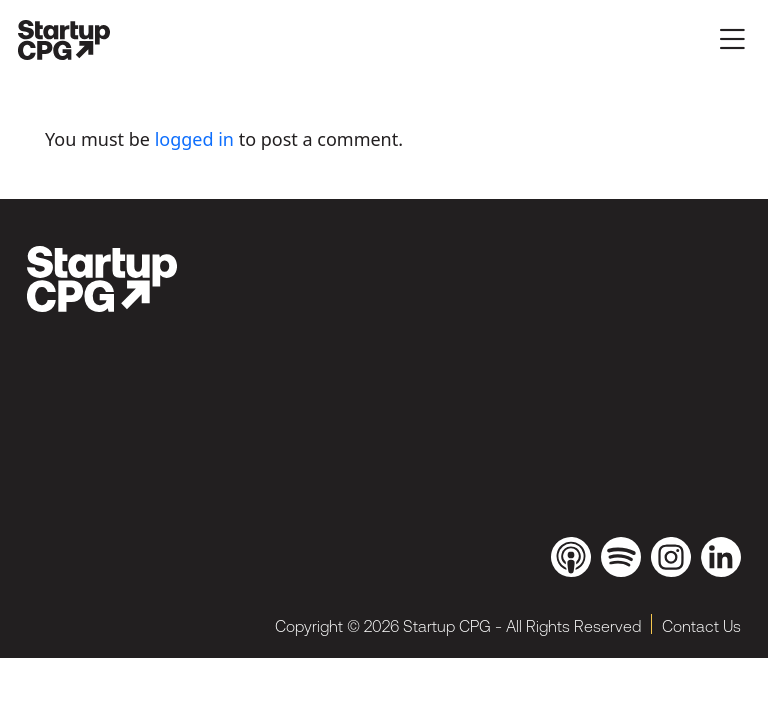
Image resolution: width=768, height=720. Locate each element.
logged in (194, 139)
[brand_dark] (102, 278)
